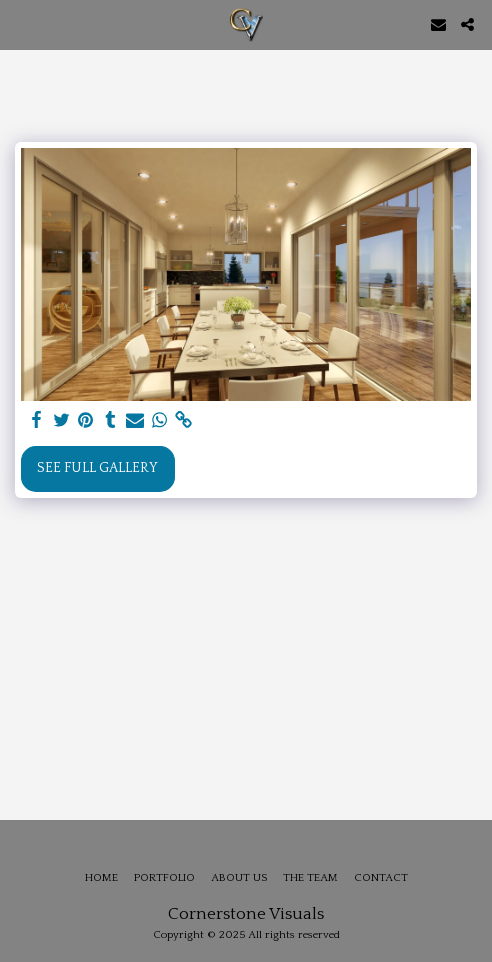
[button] (22, 24)
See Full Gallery (97, 468)
